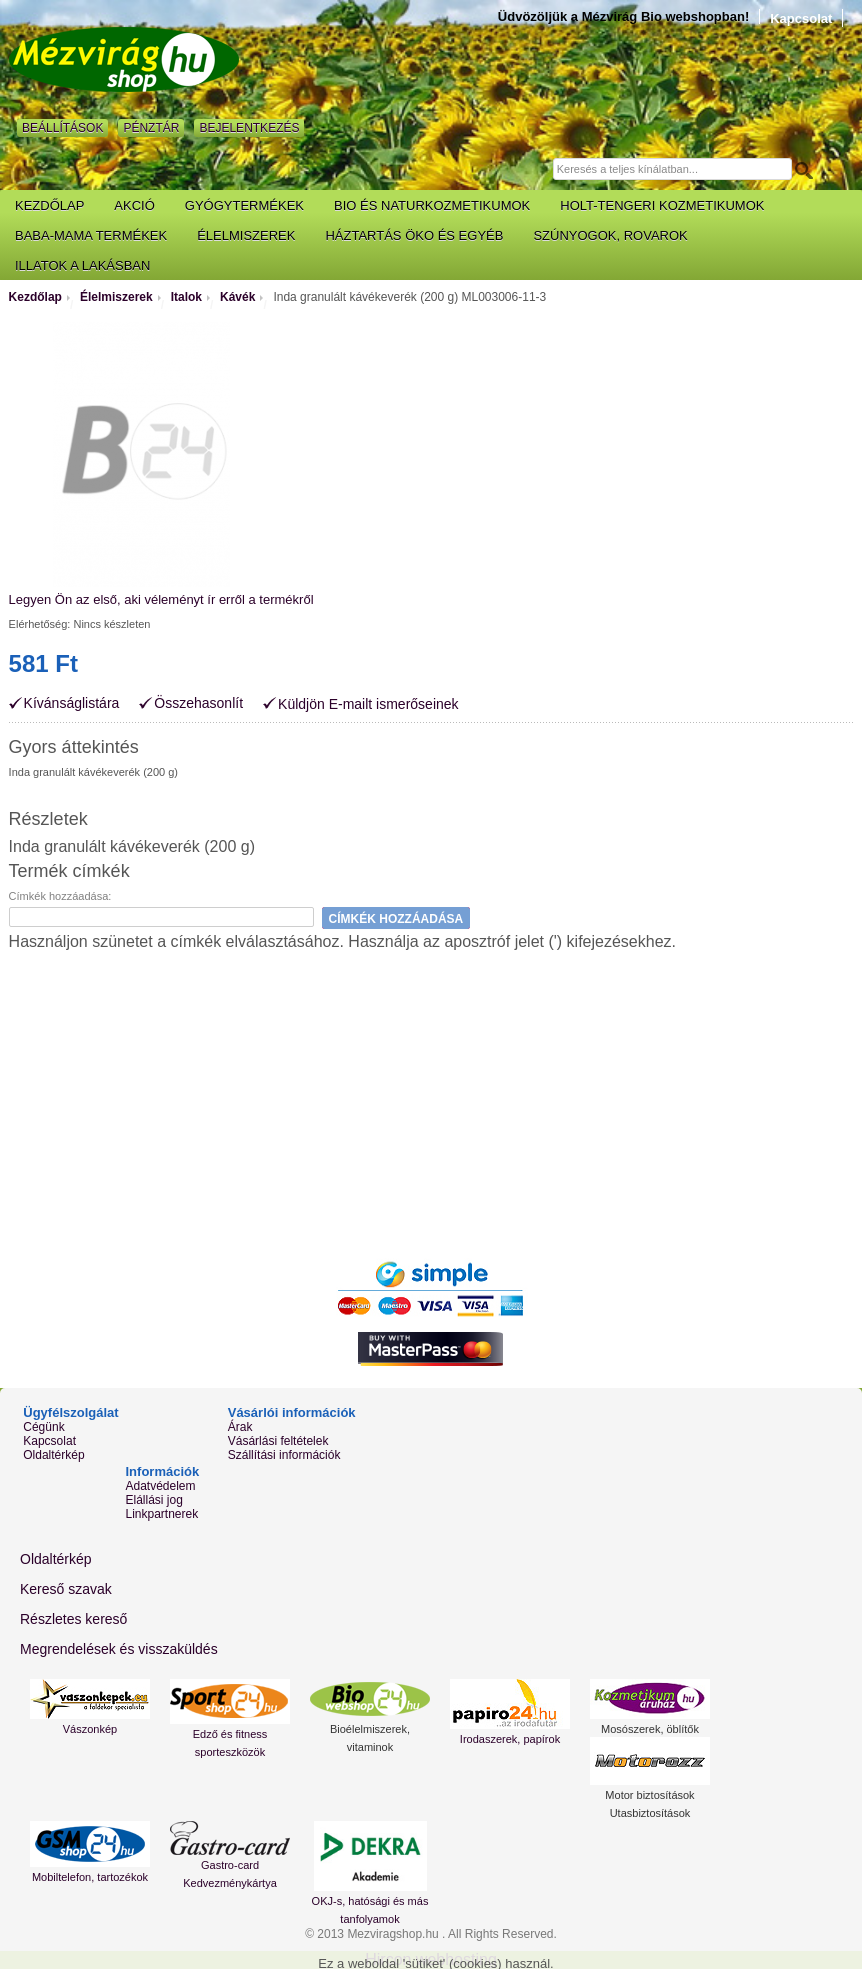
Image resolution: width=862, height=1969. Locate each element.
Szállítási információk (284, 1455)
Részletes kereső (73, 1619)
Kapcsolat (801, 18)
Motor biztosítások (649, 1795)
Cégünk (43, 1427)
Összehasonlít (198, 703)
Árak (240, 1427)
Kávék (237, 297)
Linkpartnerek (162, 1514)
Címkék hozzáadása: (60, 896)
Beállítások (62, 128)
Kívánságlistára (72, 703)
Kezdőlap (35, 297)
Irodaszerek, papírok (510, 1739)
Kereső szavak (66, 1589)
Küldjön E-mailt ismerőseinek (368, 704)
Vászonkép (90, 1729)
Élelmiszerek (116, 297)
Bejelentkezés (249, 128)
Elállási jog (154, 1500)
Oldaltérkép (53, 1455)
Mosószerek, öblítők (650, 1729)
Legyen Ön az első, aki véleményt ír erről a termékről (161, 599)
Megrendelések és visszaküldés (119, 1649)
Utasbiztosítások (650, 1813)
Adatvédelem (161, 1486)
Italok (186, 297)
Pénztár (151, 128)
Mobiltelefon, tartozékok (90, 1877)
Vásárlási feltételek (278, 1441)
